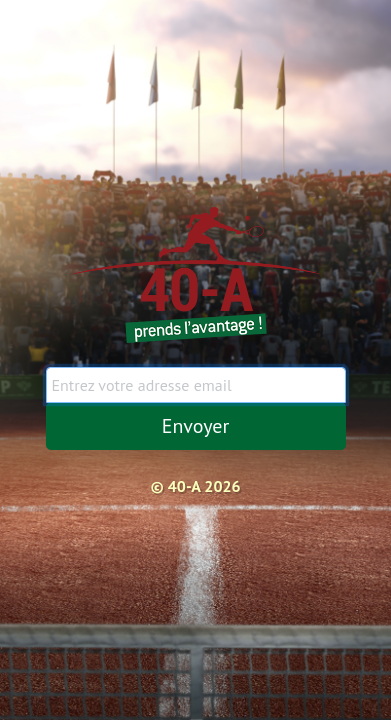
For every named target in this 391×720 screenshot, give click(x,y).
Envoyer (196, 426)
